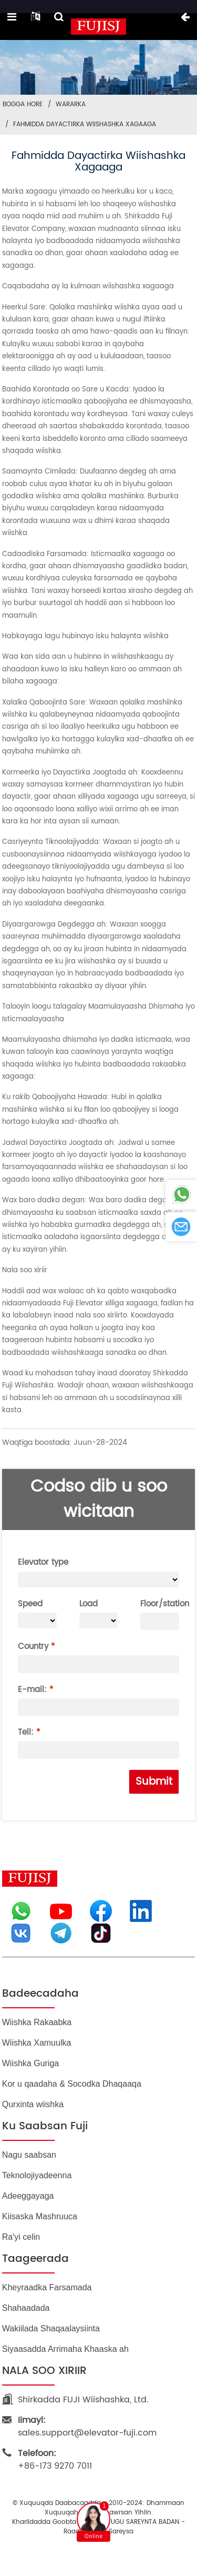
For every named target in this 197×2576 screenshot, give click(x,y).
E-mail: (32, 1690)
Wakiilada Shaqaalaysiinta (51, 2328)
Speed (30, 1604)
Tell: (26, 1732)
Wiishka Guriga (30, 2063)
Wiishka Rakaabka (37, 2022)
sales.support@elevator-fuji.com (87, 2426)
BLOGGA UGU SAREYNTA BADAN (131, 2522)
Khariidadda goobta (44, 2522)
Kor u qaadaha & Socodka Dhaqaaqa (71, 2083)
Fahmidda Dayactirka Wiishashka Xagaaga (84, 124)
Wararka (71, 104)
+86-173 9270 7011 (55, 2459)
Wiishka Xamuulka (36, 2042)
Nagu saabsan (29, 2154)
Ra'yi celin (21, 2236)
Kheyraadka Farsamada (47, 2287)
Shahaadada (26, 2307)
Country (33, 1647)
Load (88, 1604)
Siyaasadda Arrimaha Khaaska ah (65, 2348)
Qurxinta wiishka (33, 2104)
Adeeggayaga (28, 2195)
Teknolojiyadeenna (37, 2175)
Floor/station (159, 1604)
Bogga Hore (23, 104)
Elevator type (43, 1562)
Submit (154, 1781)
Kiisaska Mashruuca (39, 2216)
